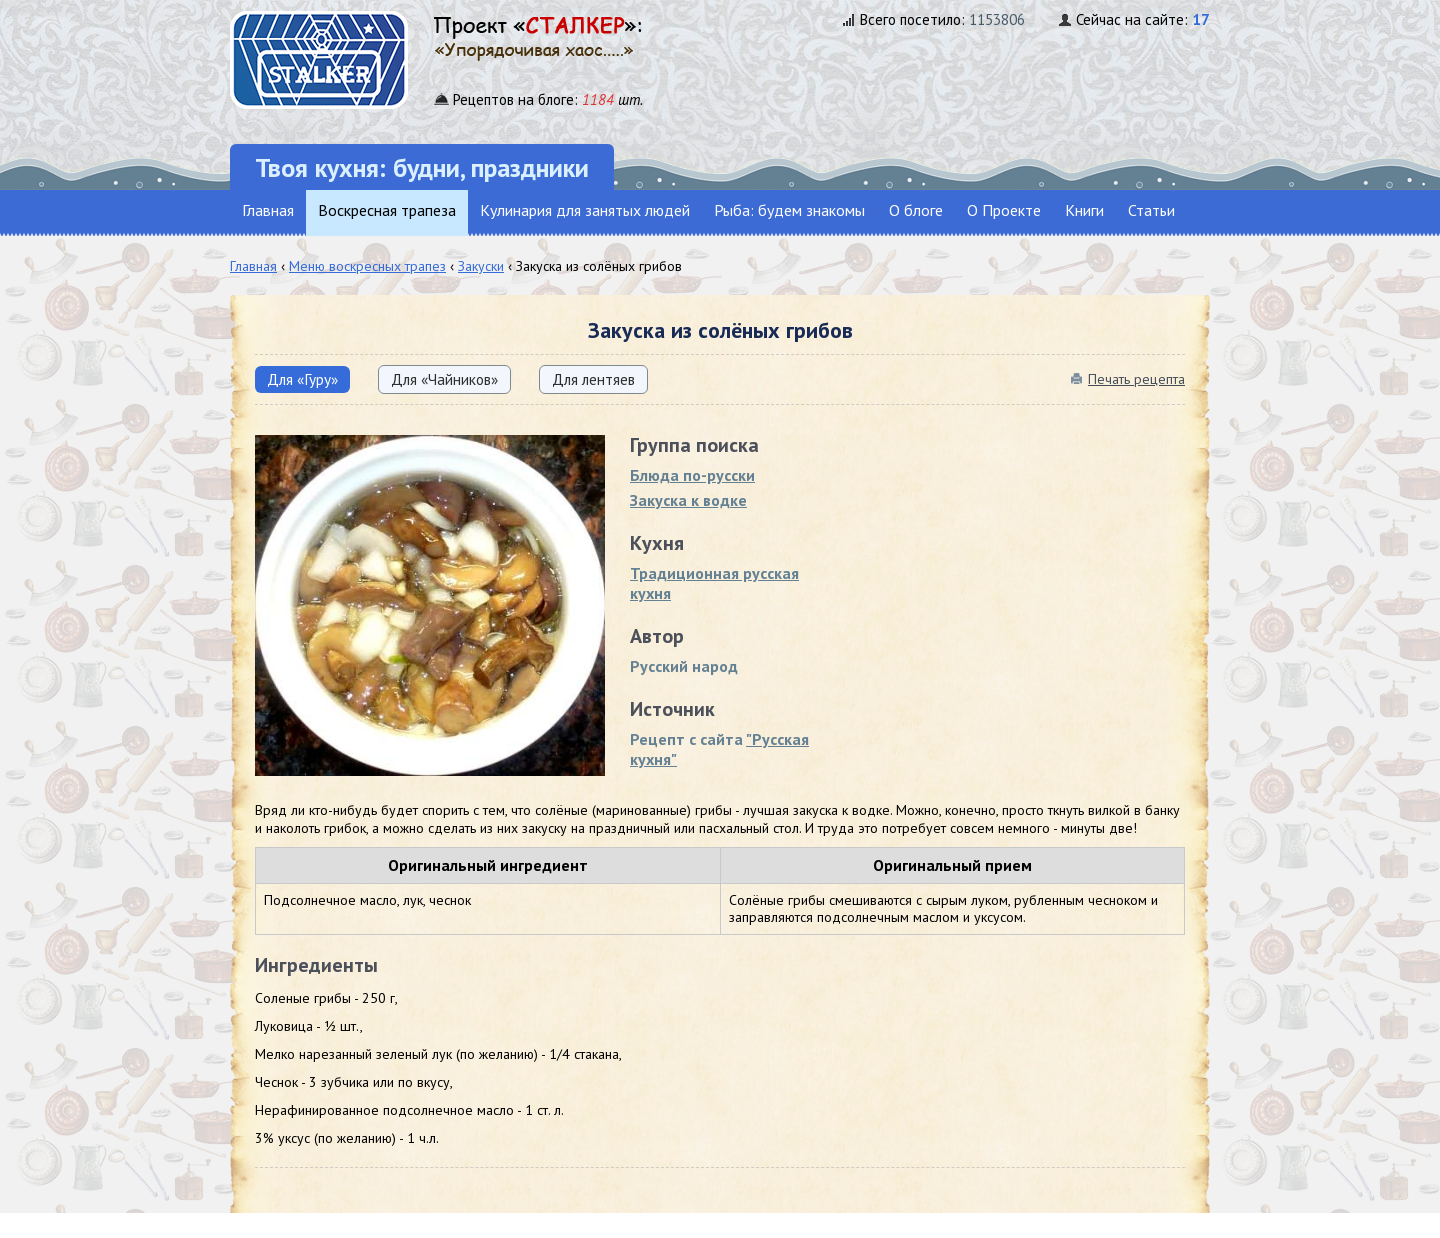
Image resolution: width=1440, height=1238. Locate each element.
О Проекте (1004, 210)
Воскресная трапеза (387, 210)
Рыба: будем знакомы (789, 210)
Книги (1084, 210)
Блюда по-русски (692, 475)
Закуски (481, 266)
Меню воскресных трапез (367, 266)
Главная (268, 210)
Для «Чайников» (444, 379)
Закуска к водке (688, 500)
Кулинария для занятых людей (585, 210)
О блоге (916, 210)
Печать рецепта (1136, 379)
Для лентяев (593, 379)
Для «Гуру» (302, 379)
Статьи (1151, 210)
